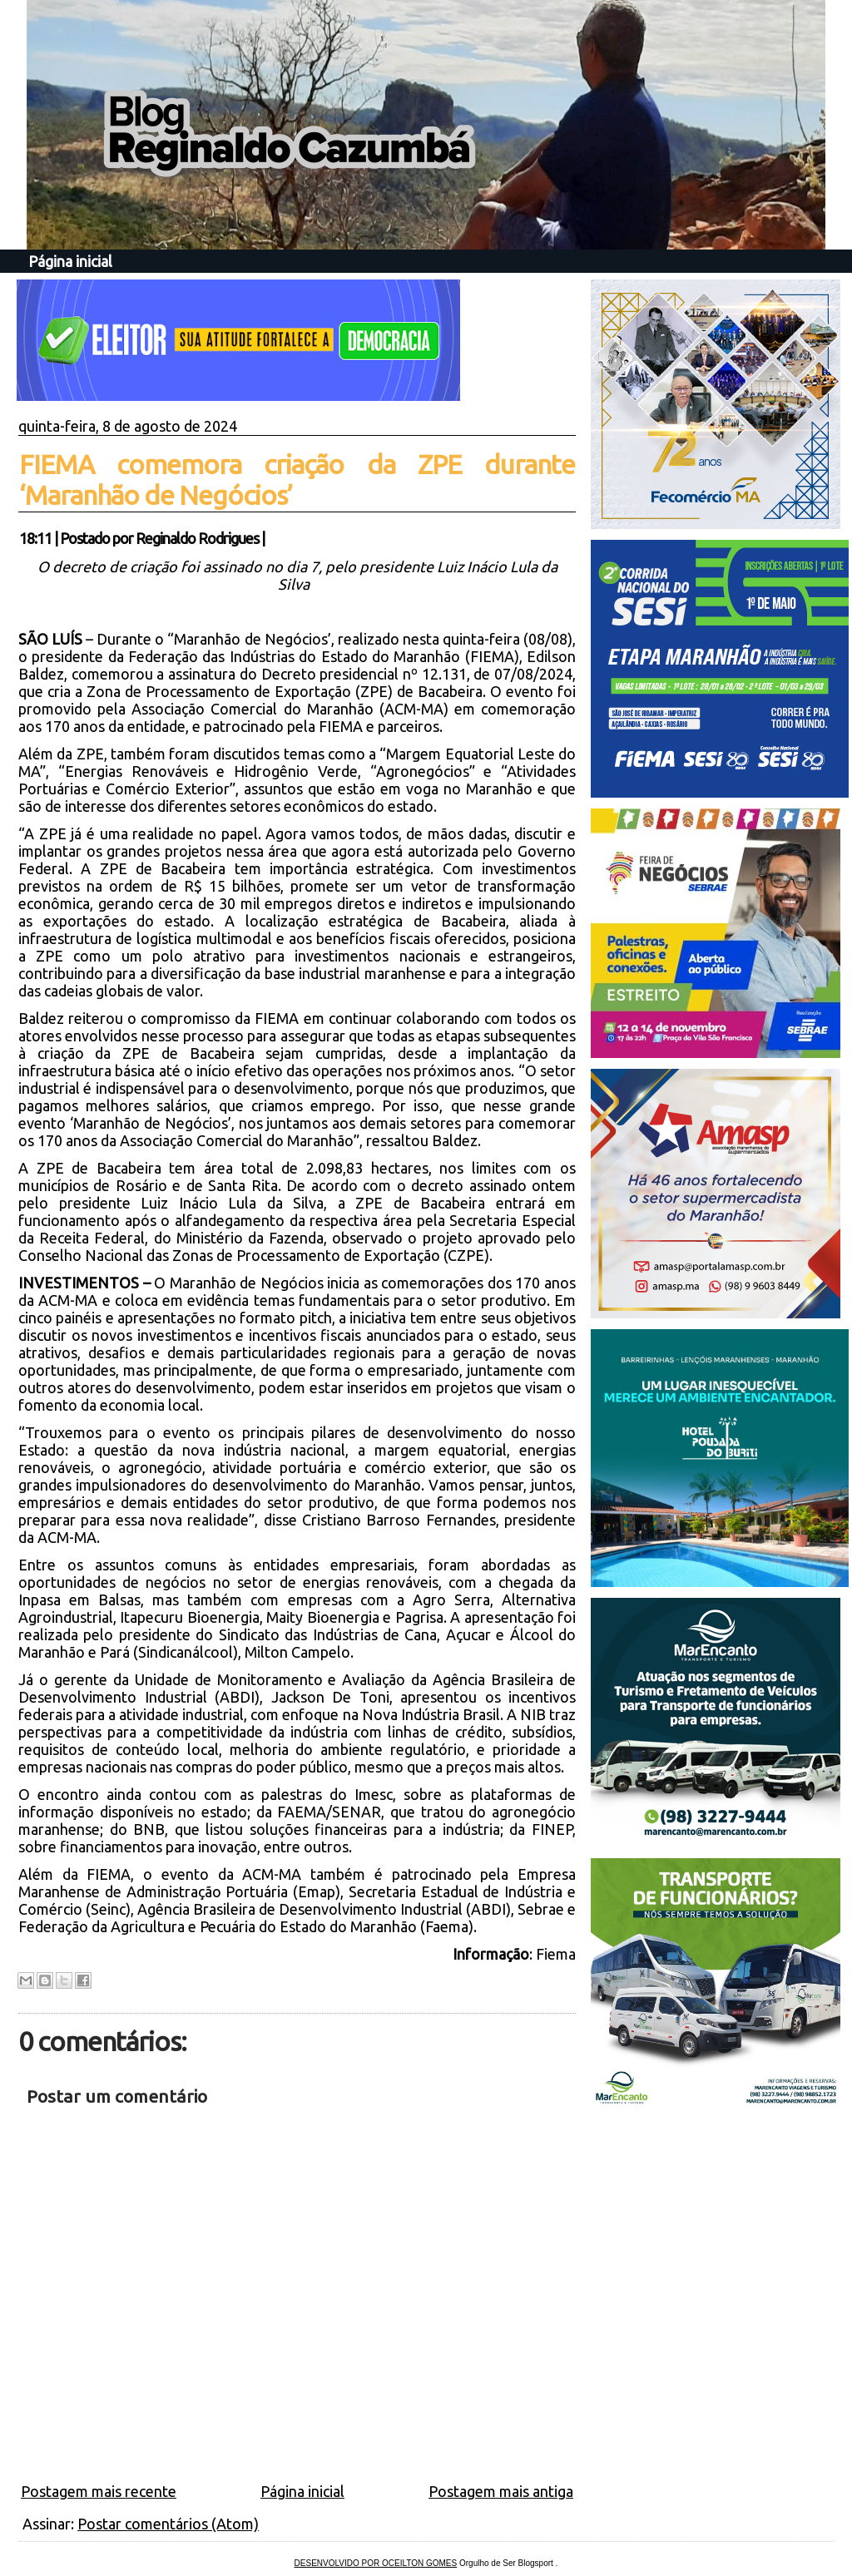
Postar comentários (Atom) (168, 2523)
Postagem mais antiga (500, 2491)
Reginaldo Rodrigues (197, 538)
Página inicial (70, 261)
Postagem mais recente (98, 2491)
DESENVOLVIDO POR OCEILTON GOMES (376, 2563)
